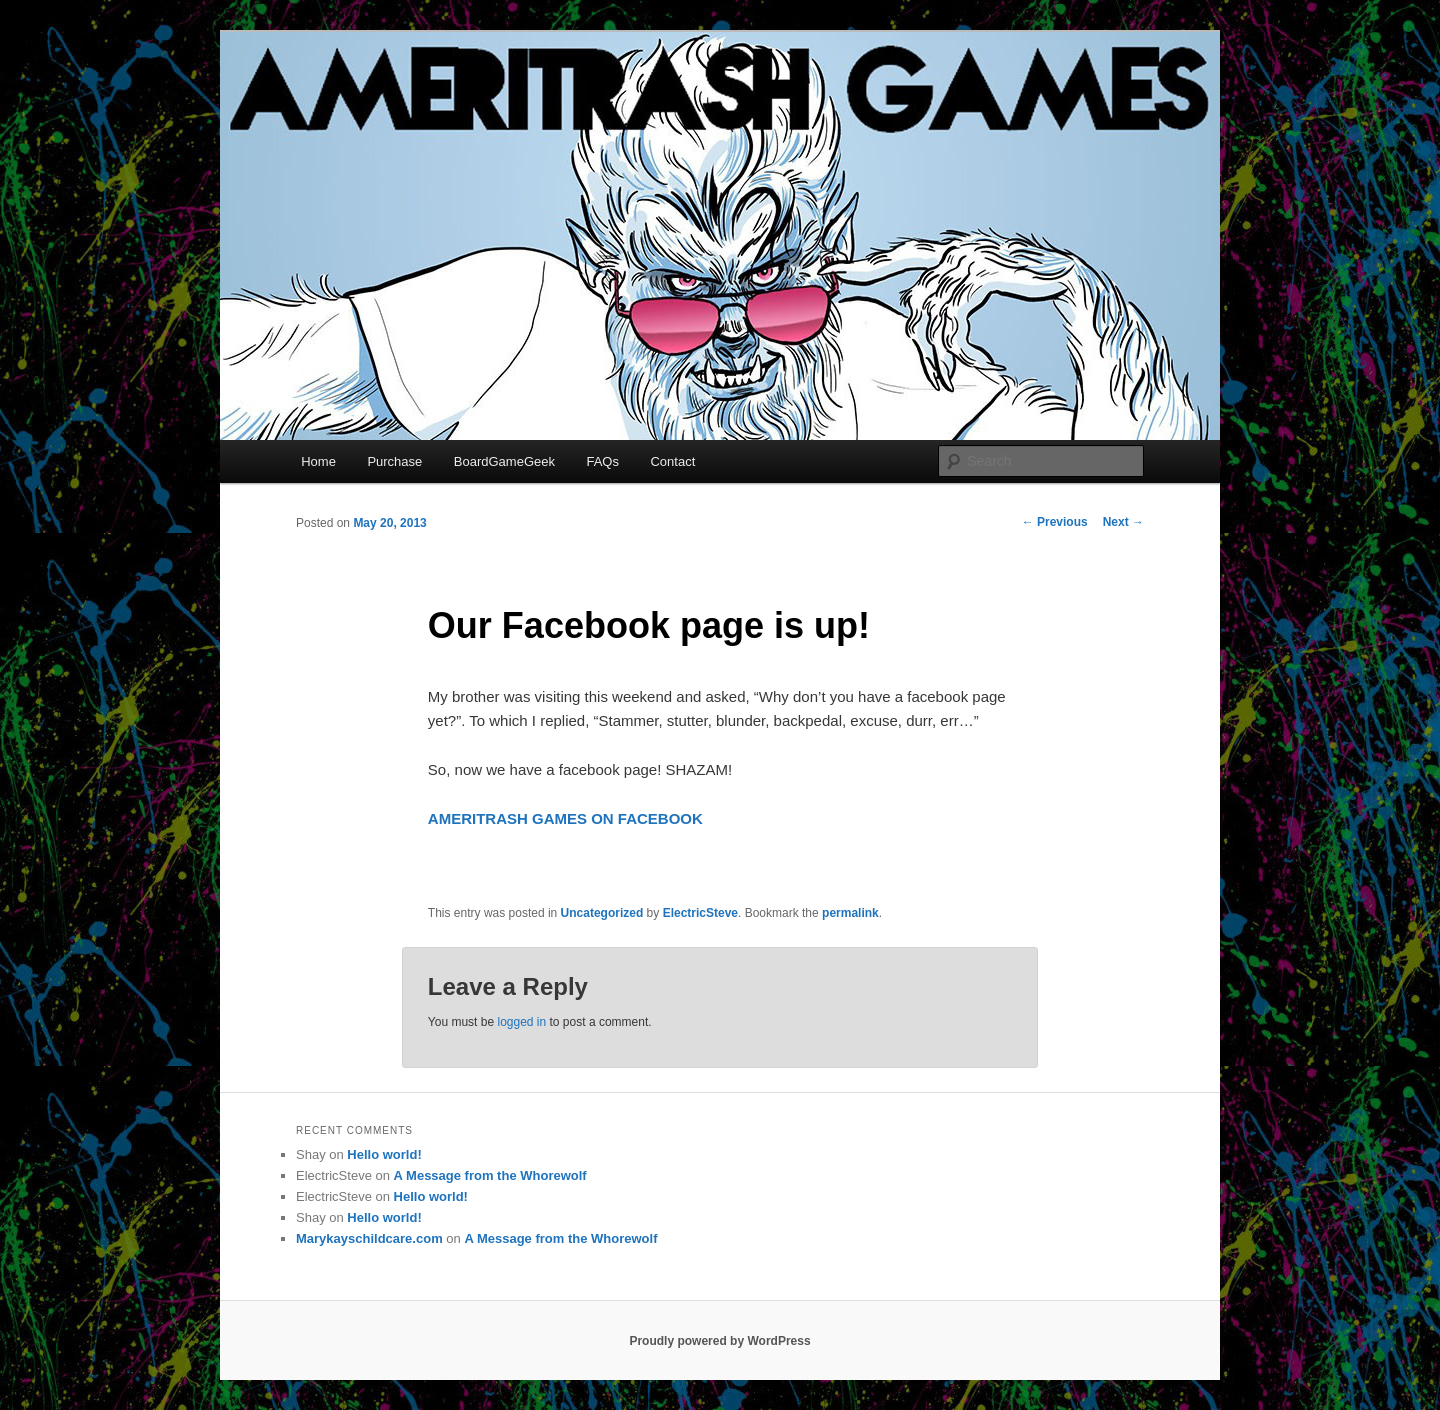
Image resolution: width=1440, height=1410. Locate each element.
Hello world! (384, 1154)
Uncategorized (602, 913)
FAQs (602, 461)
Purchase (394, 461)
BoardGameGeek (504, 461)
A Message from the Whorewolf (490, 1175)
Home (318, 461)
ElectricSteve (700, 913)
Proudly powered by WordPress (719, 1341)
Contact (672, 461)
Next (1123, 522)
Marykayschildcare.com (369, 1238)
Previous (1055, 522)
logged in (521, 1022)
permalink (850, 913)
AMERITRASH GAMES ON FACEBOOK (565, 818)
